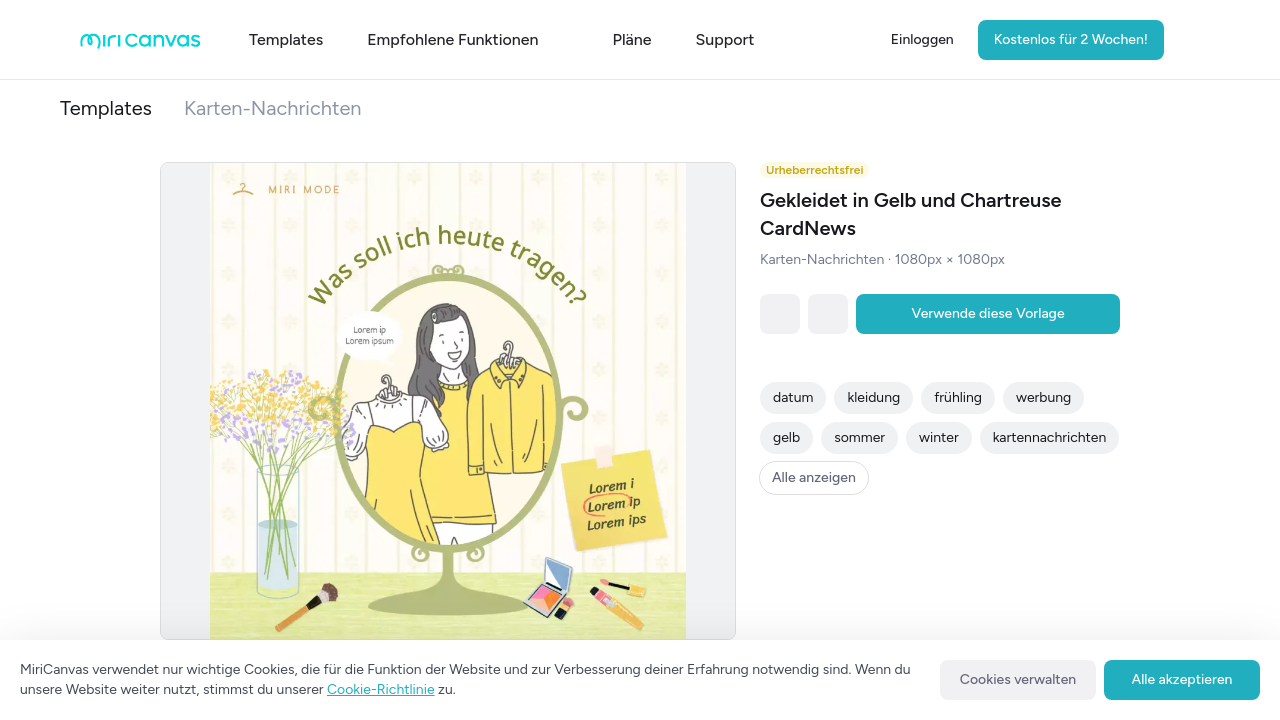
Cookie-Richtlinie (381, 689)
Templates (106, 108)
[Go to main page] (140, 44)
